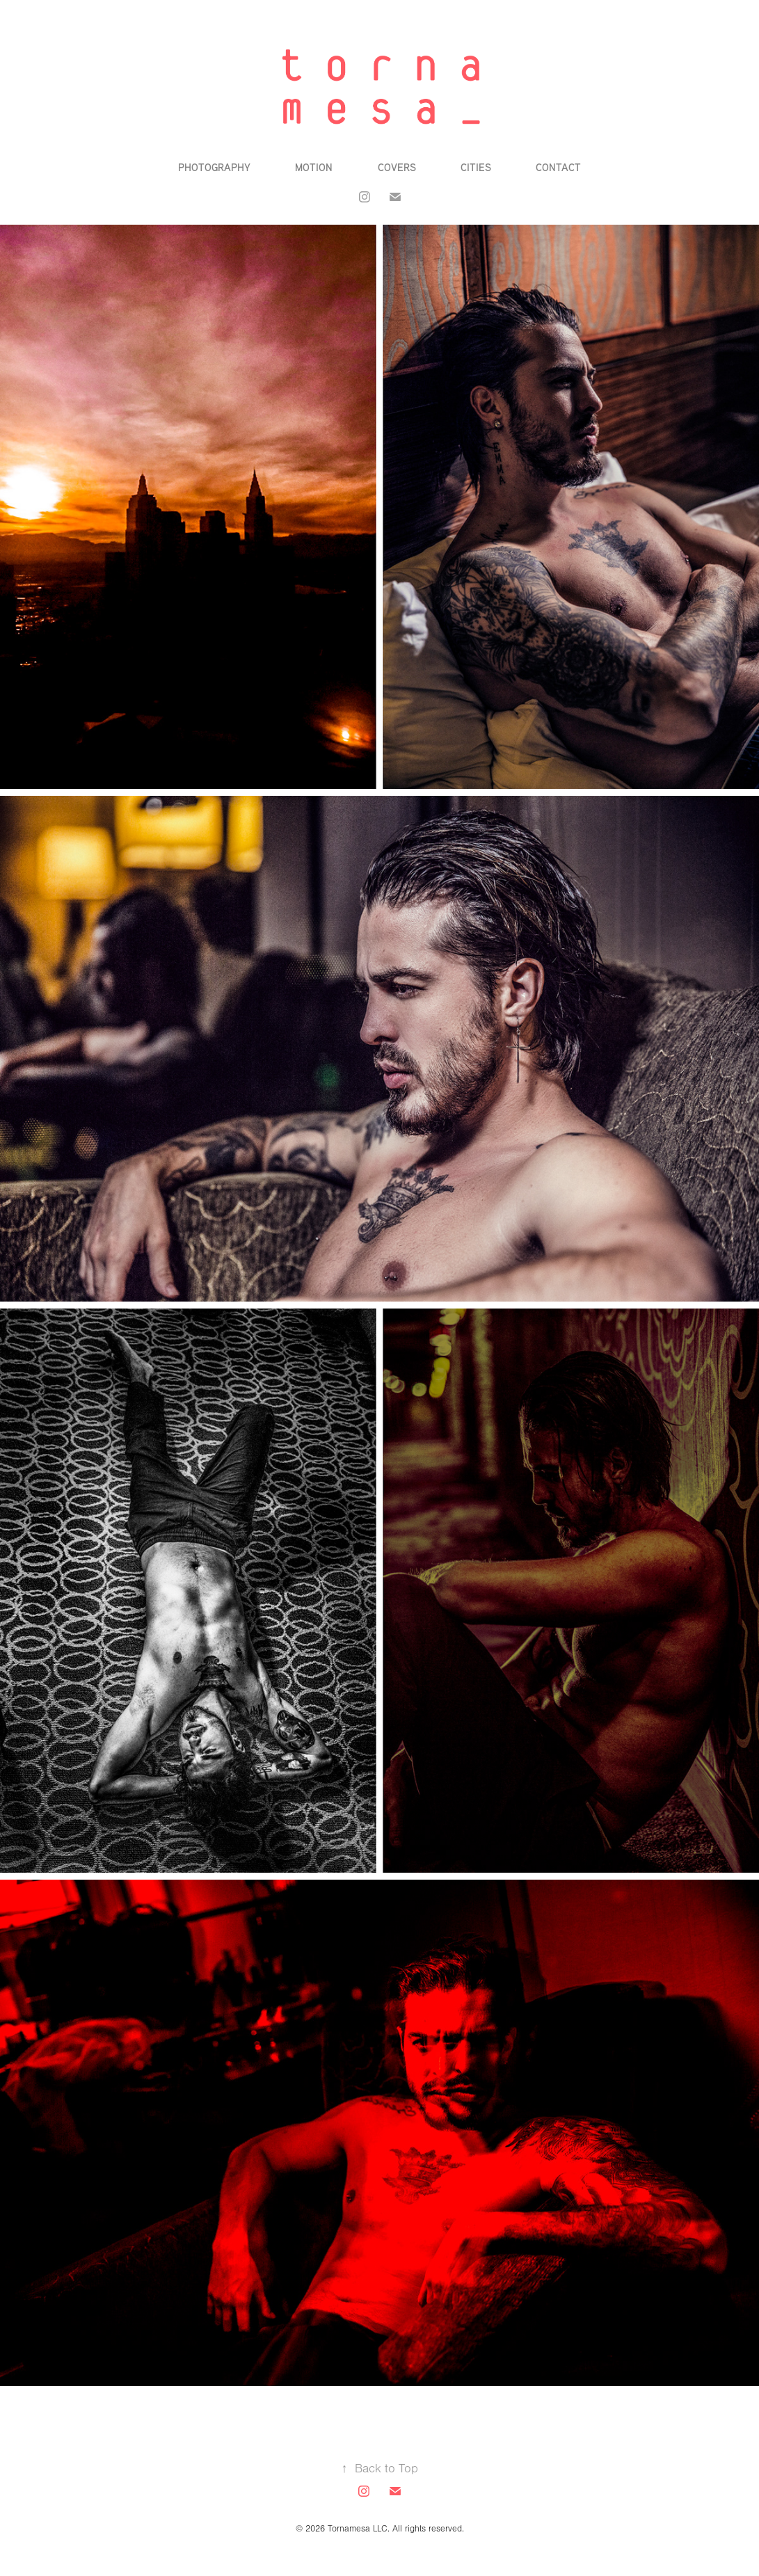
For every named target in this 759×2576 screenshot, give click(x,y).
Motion (314, 167)
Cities (476, 167)
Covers (397, 167)
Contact (558, 167)
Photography (214, 167)
